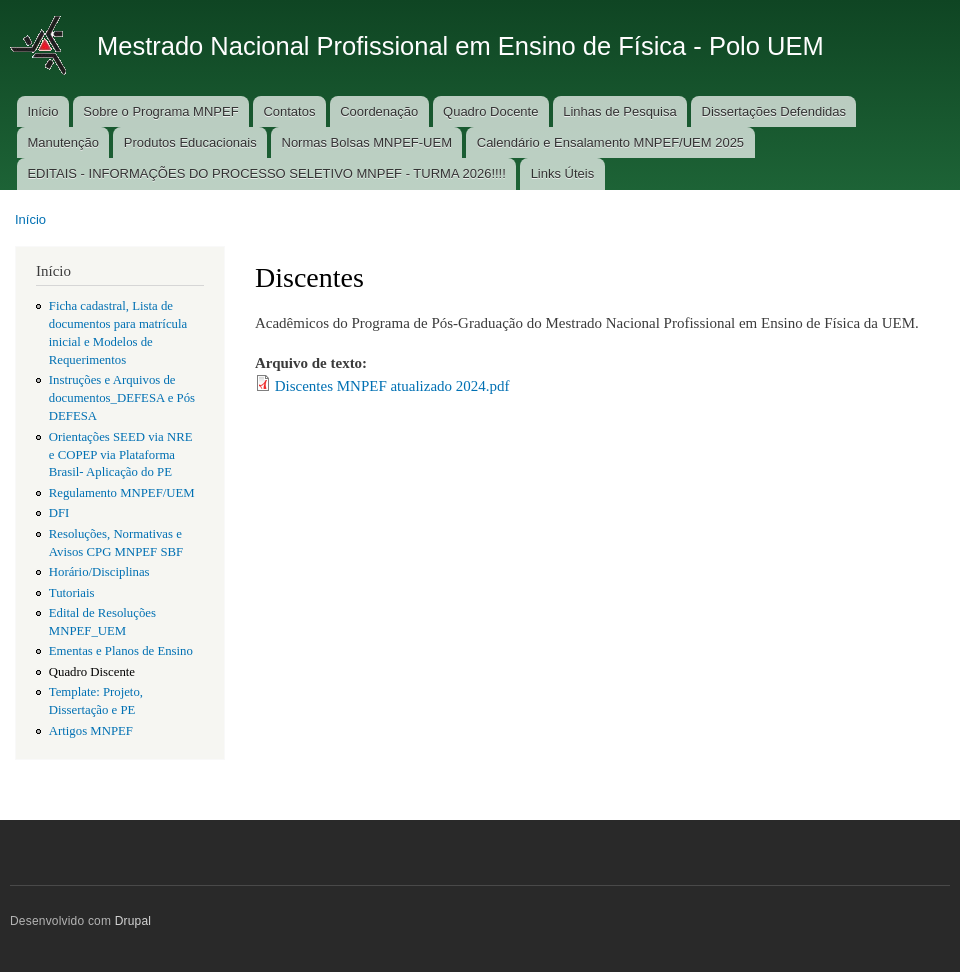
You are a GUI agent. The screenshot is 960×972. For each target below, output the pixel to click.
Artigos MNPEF (91, 731)
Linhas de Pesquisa (619, 111)
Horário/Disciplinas (99, 572)
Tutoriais (72, 593)
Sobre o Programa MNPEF (160, 111)
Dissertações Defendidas (774, 111)
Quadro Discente (92, 672)
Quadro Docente (490, 111)
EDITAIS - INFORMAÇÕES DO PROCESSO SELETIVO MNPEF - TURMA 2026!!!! (266, 173)
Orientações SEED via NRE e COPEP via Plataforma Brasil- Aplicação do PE (121, 455)
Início (42, 111)
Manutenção (63, 142)
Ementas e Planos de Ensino (121, 651)
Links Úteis (563, 173)
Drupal (133, 921)
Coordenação (379, 111)
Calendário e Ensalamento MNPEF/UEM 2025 (610, 142)
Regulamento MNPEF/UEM (122, 493)
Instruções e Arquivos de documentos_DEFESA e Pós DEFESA (122, 398)
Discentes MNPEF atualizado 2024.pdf (392, 386)
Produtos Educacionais (190, 142)
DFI (59, 513)
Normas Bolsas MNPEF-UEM (367, 142)
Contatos (289, 111)
